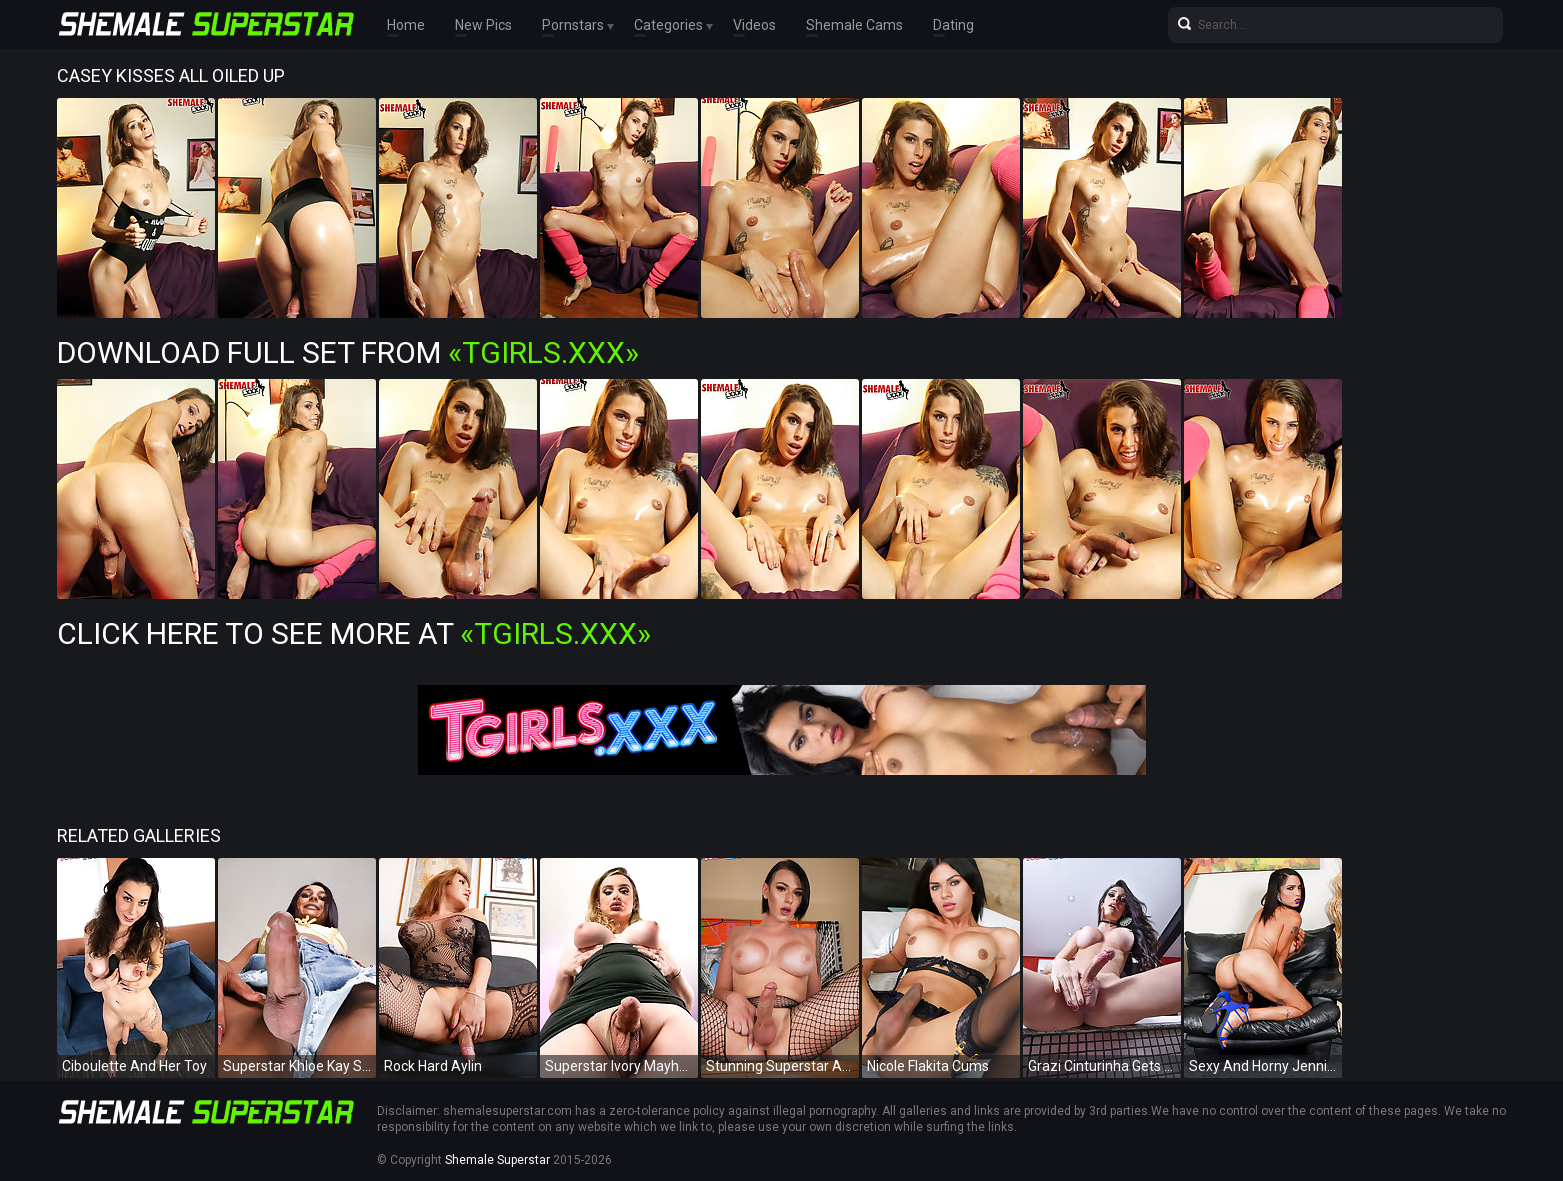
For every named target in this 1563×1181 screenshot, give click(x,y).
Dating (953, 25)
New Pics (483, 25)
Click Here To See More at (354, 633)
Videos (754, 25)
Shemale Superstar (497, 1160)
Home (406, 25)
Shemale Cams (854, 25)
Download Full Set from (348, 352)
